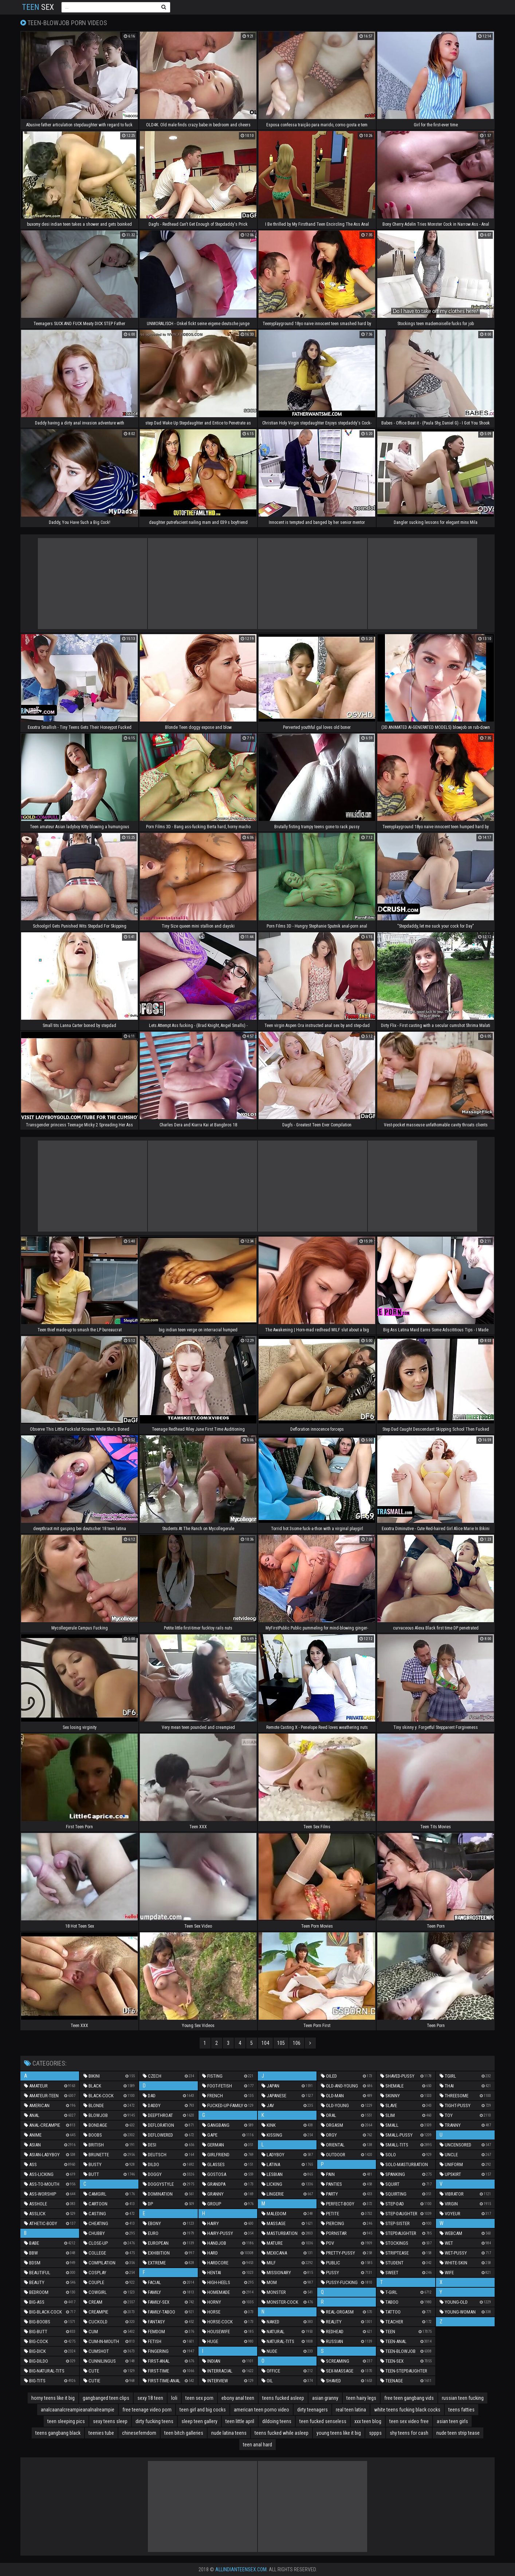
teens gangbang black (57, 2433)
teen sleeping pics (66, 2421)
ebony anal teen (237, 2398)
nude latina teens (229, 2433)
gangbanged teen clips (106, 2398)
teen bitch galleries (183, 2433)
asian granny (325, 2398)
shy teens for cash (409, 2433)
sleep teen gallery (199, 2421)
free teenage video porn (147, 2410)
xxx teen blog (367, 2421)
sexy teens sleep (110, 2421)
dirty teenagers (312, 2410)
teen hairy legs (361, 2398)
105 (281, 2043)
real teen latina (351, 2410)
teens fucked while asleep (281, 2433)
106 (296, 2043)
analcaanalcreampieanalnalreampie (77, 2410)
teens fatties (461, 2410)
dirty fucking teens (154, 2421)
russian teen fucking (463, 2398)
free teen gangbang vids (409, 2398)
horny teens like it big (53, 2398)
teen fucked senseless (322, 2421)
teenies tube (101, 2433)
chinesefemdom (139, 2433)
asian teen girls (452, 2421)
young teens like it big (339, 2433)
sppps (375, 2433)
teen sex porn (199, 2398)
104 (265, 2043)
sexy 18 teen (150, 2398)
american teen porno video (261, 2410)
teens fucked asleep (283, 2398)
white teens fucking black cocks (407, 2410)
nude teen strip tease (458, 2433)
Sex (38, 7)
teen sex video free (409, 2421)
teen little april (239, 2421)
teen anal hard (257, 2444)
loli (174, 2398)
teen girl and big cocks (203, 2410)
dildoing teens (276, 2421)
